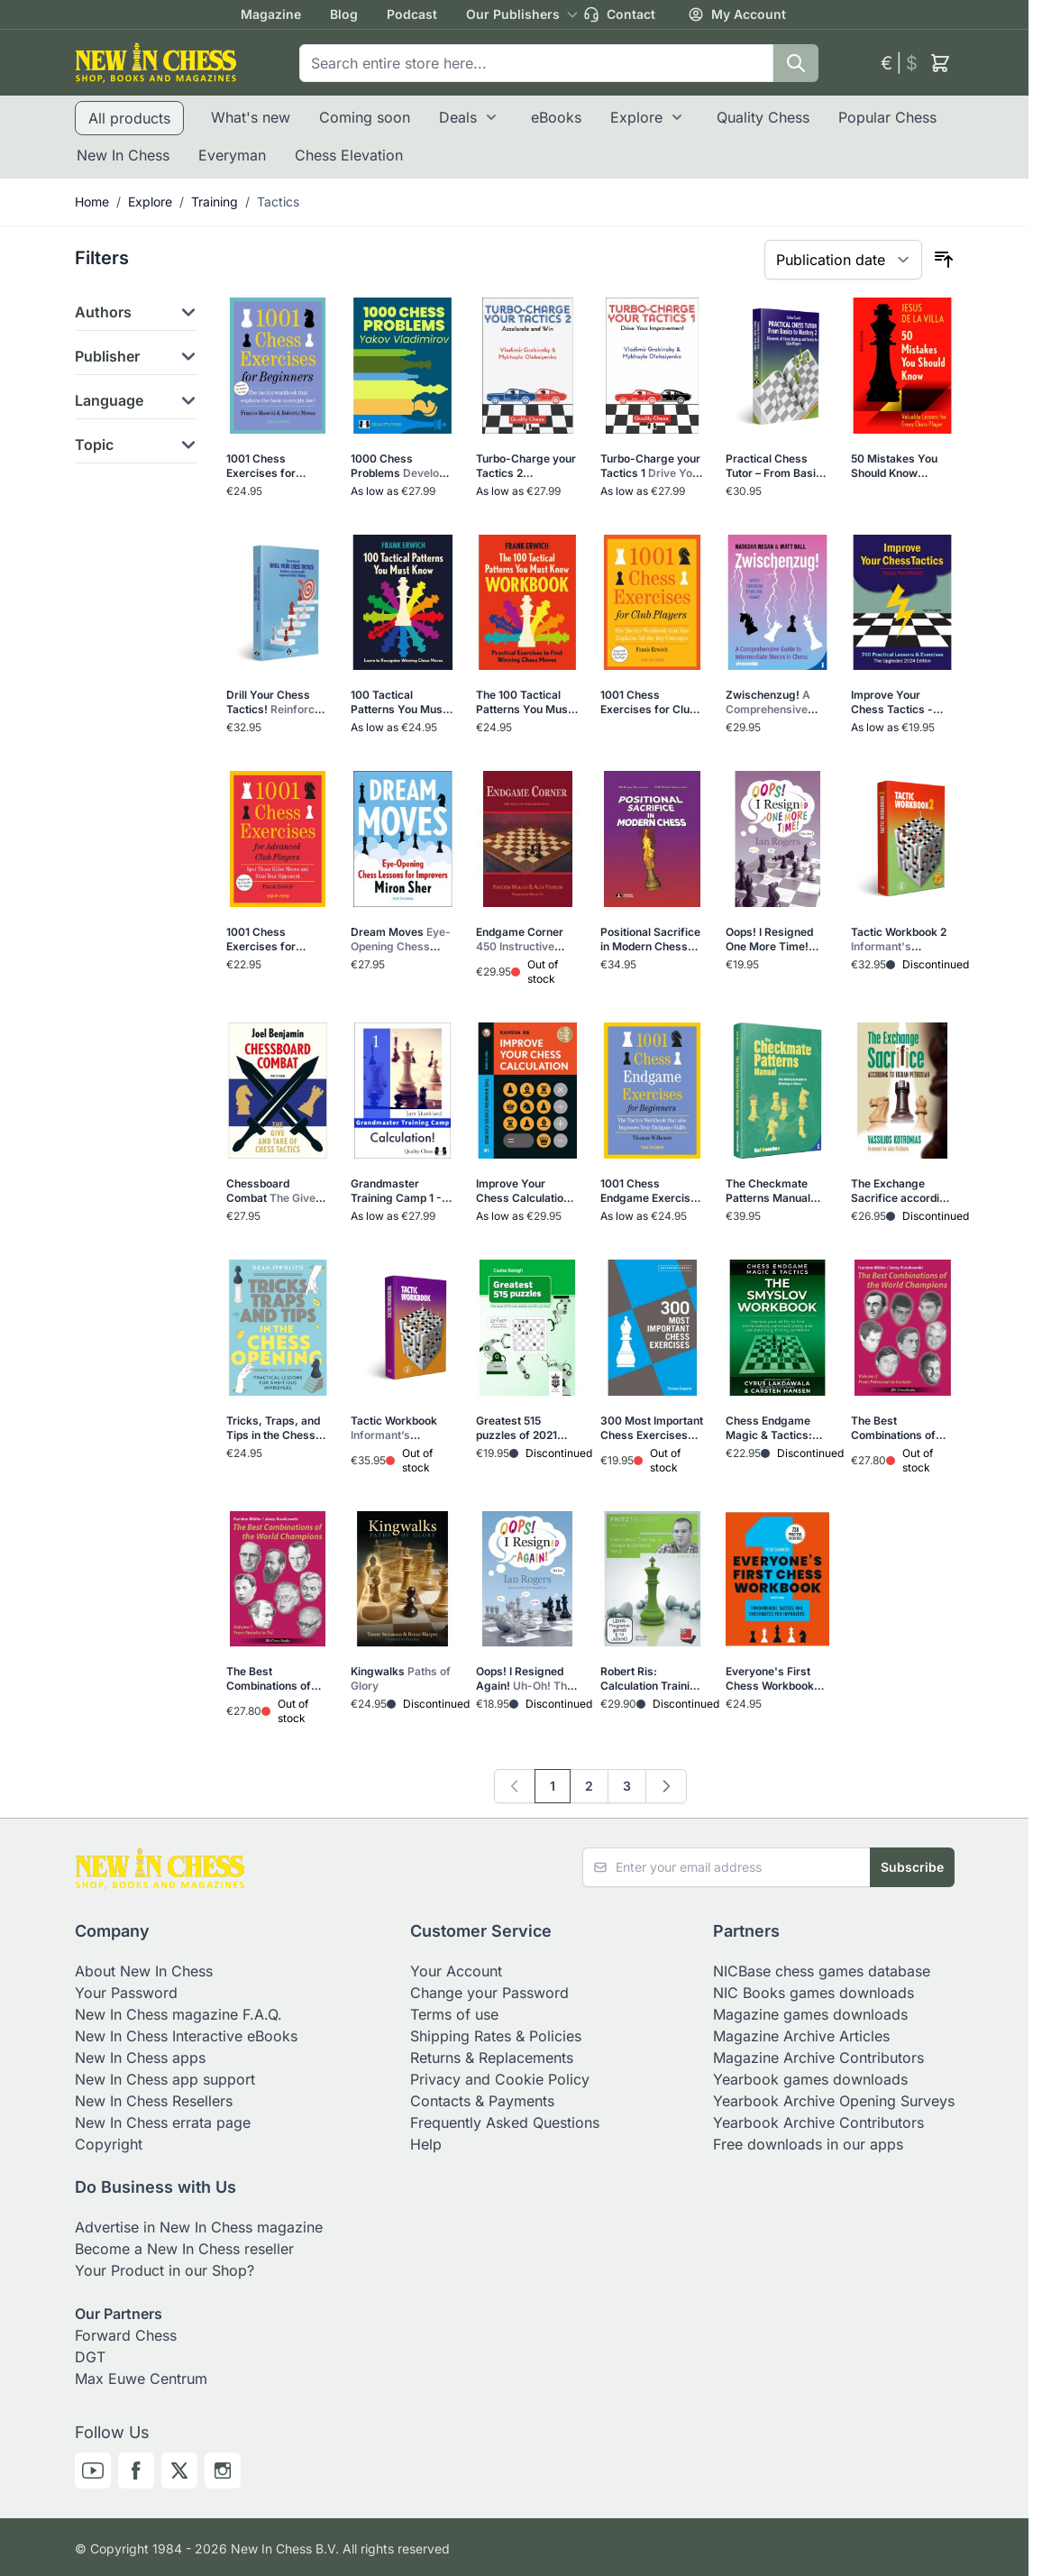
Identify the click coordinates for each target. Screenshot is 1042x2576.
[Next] (666, 1786)
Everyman (232, 155)
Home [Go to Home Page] (92, 201)
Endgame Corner (527, 939)
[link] (514, 1786)
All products (129, 118)
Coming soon (364, 117)
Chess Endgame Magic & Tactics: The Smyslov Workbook (777, 1428)
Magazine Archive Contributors (818, 2058)
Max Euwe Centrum (141, 2379)
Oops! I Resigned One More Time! (770, 939)
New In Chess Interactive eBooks (186, 2036)
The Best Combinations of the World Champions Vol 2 (897, 1428)
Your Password (126, 1993)
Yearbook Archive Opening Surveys (834, 2101)
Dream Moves (401, 939)
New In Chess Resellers (154, 2101)
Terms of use (454, 2014)
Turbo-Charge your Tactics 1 (651, 466)
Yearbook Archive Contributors (818, 2122)
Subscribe (912, 1867)
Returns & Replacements (491, 2058)
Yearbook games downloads (810, 2079)
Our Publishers (513, 14)
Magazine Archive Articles (801, 2036)
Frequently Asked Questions (504, 2122)
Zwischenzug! (777, 702)
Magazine (271, 14)
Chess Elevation (349, 155)
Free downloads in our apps (808, 2144)
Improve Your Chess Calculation (527, 1191)
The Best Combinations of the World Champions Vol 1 (275, 1678)
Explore (636, 117)
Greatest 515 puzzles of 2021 (522, 1428)
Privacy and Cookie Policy (500, 2079)
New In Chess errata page (163, 2122)
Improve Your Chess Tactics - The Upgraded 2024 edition (902, 702)
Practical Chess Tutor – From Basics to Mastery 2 (777, 466)
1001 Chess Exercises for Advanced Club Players (275, 939)
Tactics (278, 201)
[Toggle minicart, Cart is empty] (940, 63)
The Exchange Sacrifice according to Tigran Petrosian (902, 1191)
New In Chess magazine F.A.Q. (178, 2014)
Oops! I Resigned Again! (526, 1678)
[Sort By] (843, 260)
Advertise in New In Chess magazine (199, 2227)
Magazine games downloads (810, 2014)
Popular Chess (887, 117)
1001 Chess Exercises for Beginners (273, 466)
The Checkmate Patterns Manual (777, 1191)
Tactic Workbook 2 (898, 939)
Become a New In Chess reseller (184, 2249)
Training (214, 201)
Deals (458, 117)
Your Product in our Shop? (164, 2270)
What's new (250, 117)
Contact (619, 14)
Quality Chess (763, 117)
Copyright (108, 2144)
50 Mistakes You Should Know (896, 466)
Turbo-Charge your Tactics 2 (526, 466)
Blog (344, 14)
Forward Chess (126, 2335)
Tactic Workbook (398, 1428)
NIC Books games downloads (813, 1993)
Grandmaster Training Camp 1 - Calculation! (396, 1191)
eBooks (556, 117)
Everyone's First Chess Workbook (776, 1678)
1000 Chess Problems (401, 466)
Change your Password (489, 1993)
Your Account (456, 1971)
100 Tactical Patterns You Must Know (401, 702)
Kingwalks (401, 1678)
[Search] (795, 63)
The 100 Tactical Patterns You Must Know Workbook (526, 702)
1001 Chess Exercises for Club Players (649, 702)
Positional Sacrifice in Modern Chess (650, 939)
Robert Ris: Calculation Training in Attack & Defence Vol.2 (651, 1678)
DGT (90, 2357)
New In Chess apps (140, 2058)
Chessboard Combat (275, 1191)
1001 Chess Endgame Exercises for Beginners (651, 1191)
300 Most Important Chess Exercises (651, 1428)
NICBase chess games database (821, 1971)
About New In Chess (144, 1971)
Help (426, 2144)
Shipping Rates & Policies (495, 2036)
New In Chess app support (165, 2079)
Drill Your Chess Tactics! (275, 702)
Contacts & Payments (482, 2101)
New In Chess (123, 155)
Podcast (412, 14)
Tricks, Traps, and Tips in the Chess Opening (273, 1428)
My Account (737, 14)
